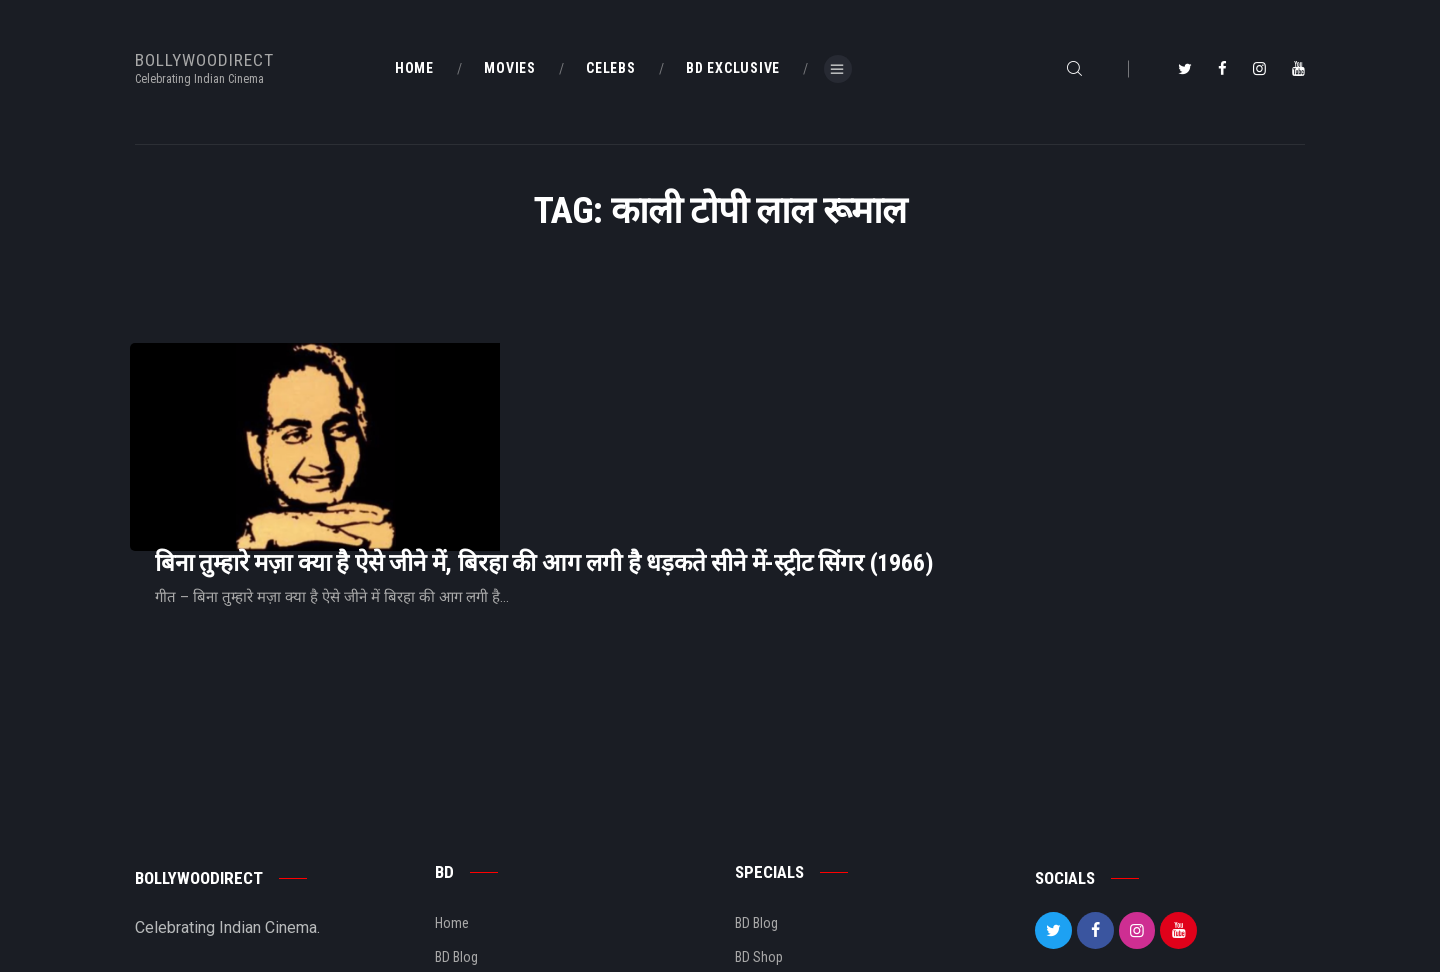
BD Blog (456, 832)
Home (452, 798)
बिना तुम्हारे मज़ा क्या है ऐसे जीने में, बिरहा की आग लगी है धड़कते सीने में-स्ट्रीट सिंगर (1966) (794, 397)
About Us (461, 866)
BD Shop (759, 832)
